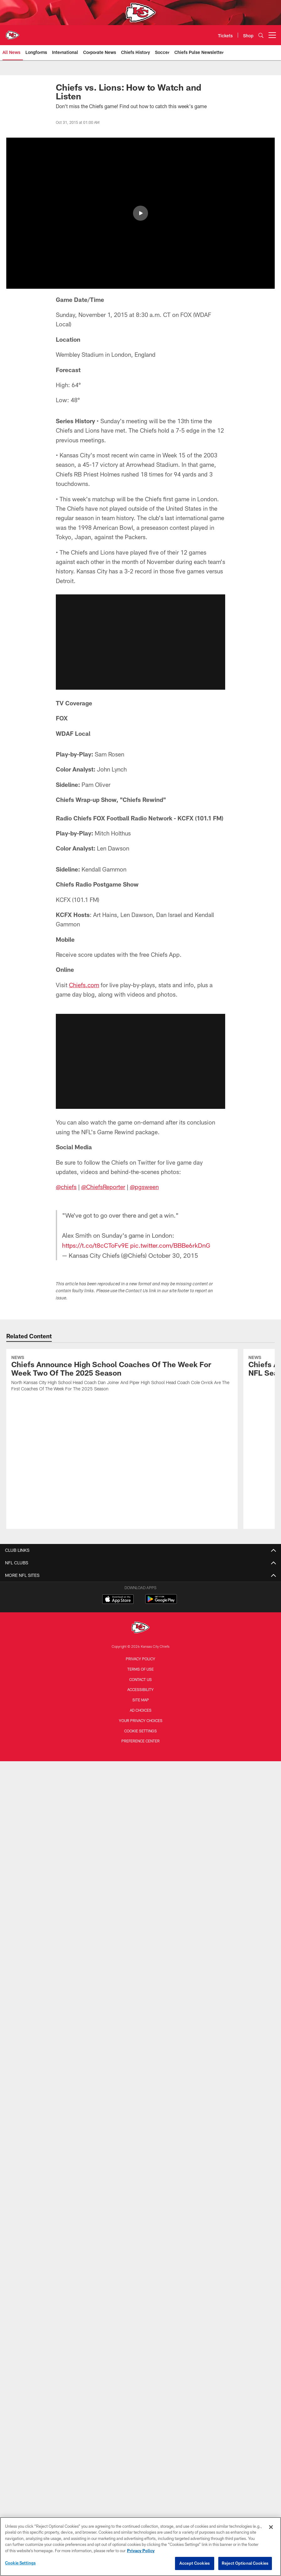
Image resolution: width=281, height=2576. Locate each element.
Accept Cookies (194, 2563)
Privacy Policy (140, 1609)
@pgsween (144, 1186)
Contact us (140, 1630)
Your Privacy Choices (140, 1671)
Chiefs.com (84, 984)
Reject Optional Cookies (245, 2563)
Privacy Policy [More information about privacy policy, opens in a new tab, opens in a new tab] (141, 2550)
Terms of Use (140, 1619)
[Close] (271, 2527)
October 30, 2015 (173, 1255)
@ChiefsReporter (103, 1186)
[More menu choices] (272, 35)
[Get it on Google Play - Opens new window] (161, 1552)
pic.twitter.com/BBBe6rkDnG (170, 1245)
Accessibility (140, 1640)
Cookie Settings (140, 1681)
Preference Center (140, 1691)
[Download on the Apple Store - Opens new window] (118, 1550)
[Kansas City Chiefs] (140, 1578)
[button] (140, 642)
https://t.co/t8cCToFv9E (95, 1245)
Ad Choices (140, 1660)
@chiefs (66, 1186)
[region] (140, 2546)
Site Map (140, 1650)
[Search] (260, 35)
